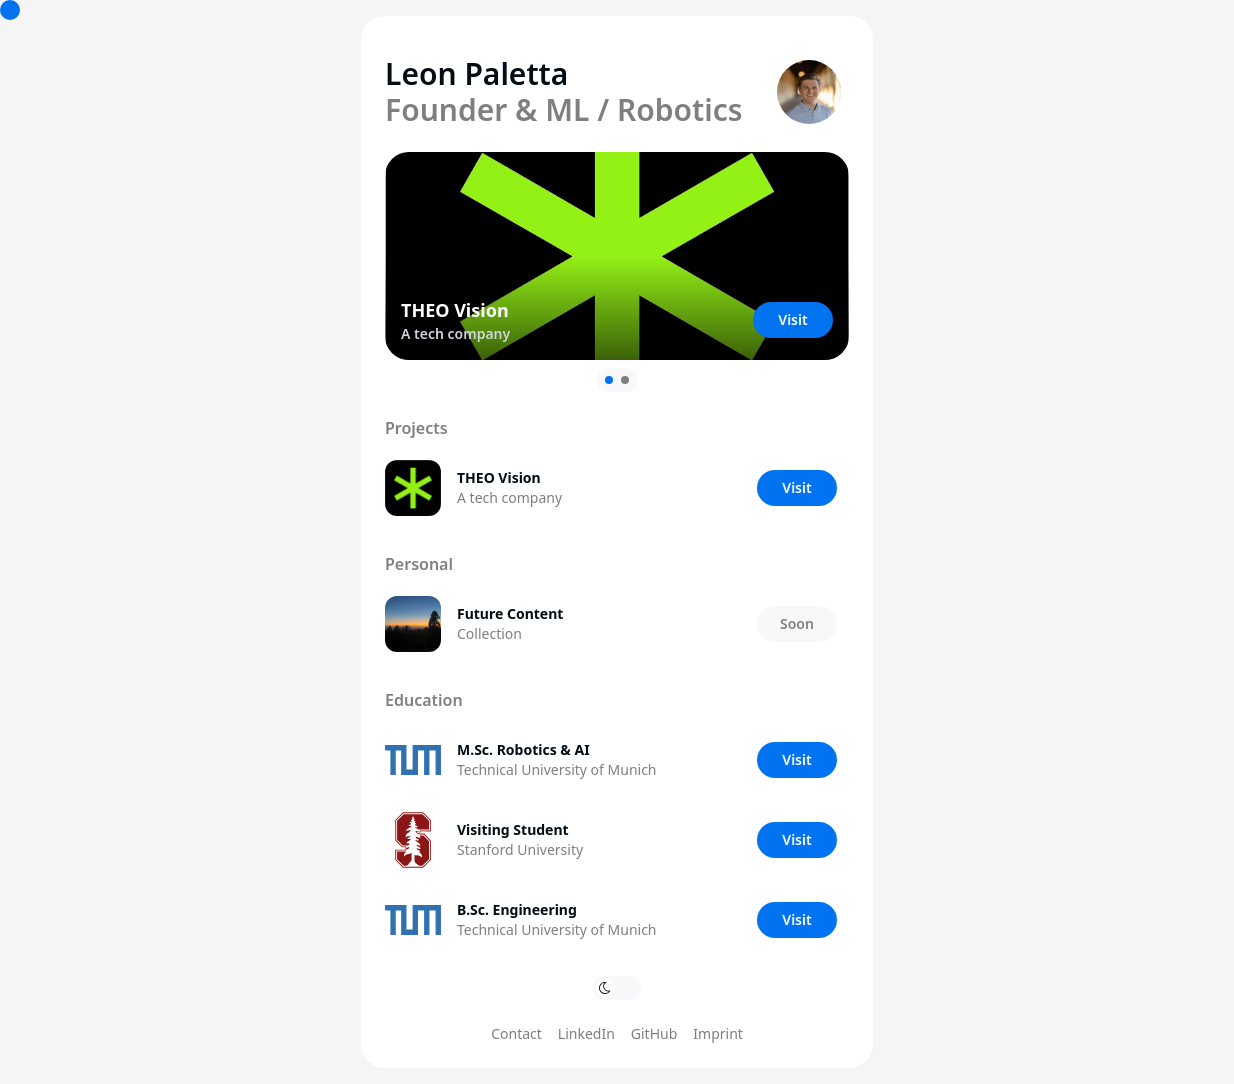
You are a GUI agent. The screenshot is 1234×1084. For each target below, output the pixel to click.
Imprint (718, 1033)
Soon (797, 623)
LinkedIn (586, 1033)
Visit (792, 319)
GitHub (654, 1033)
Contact (516, 1033)
